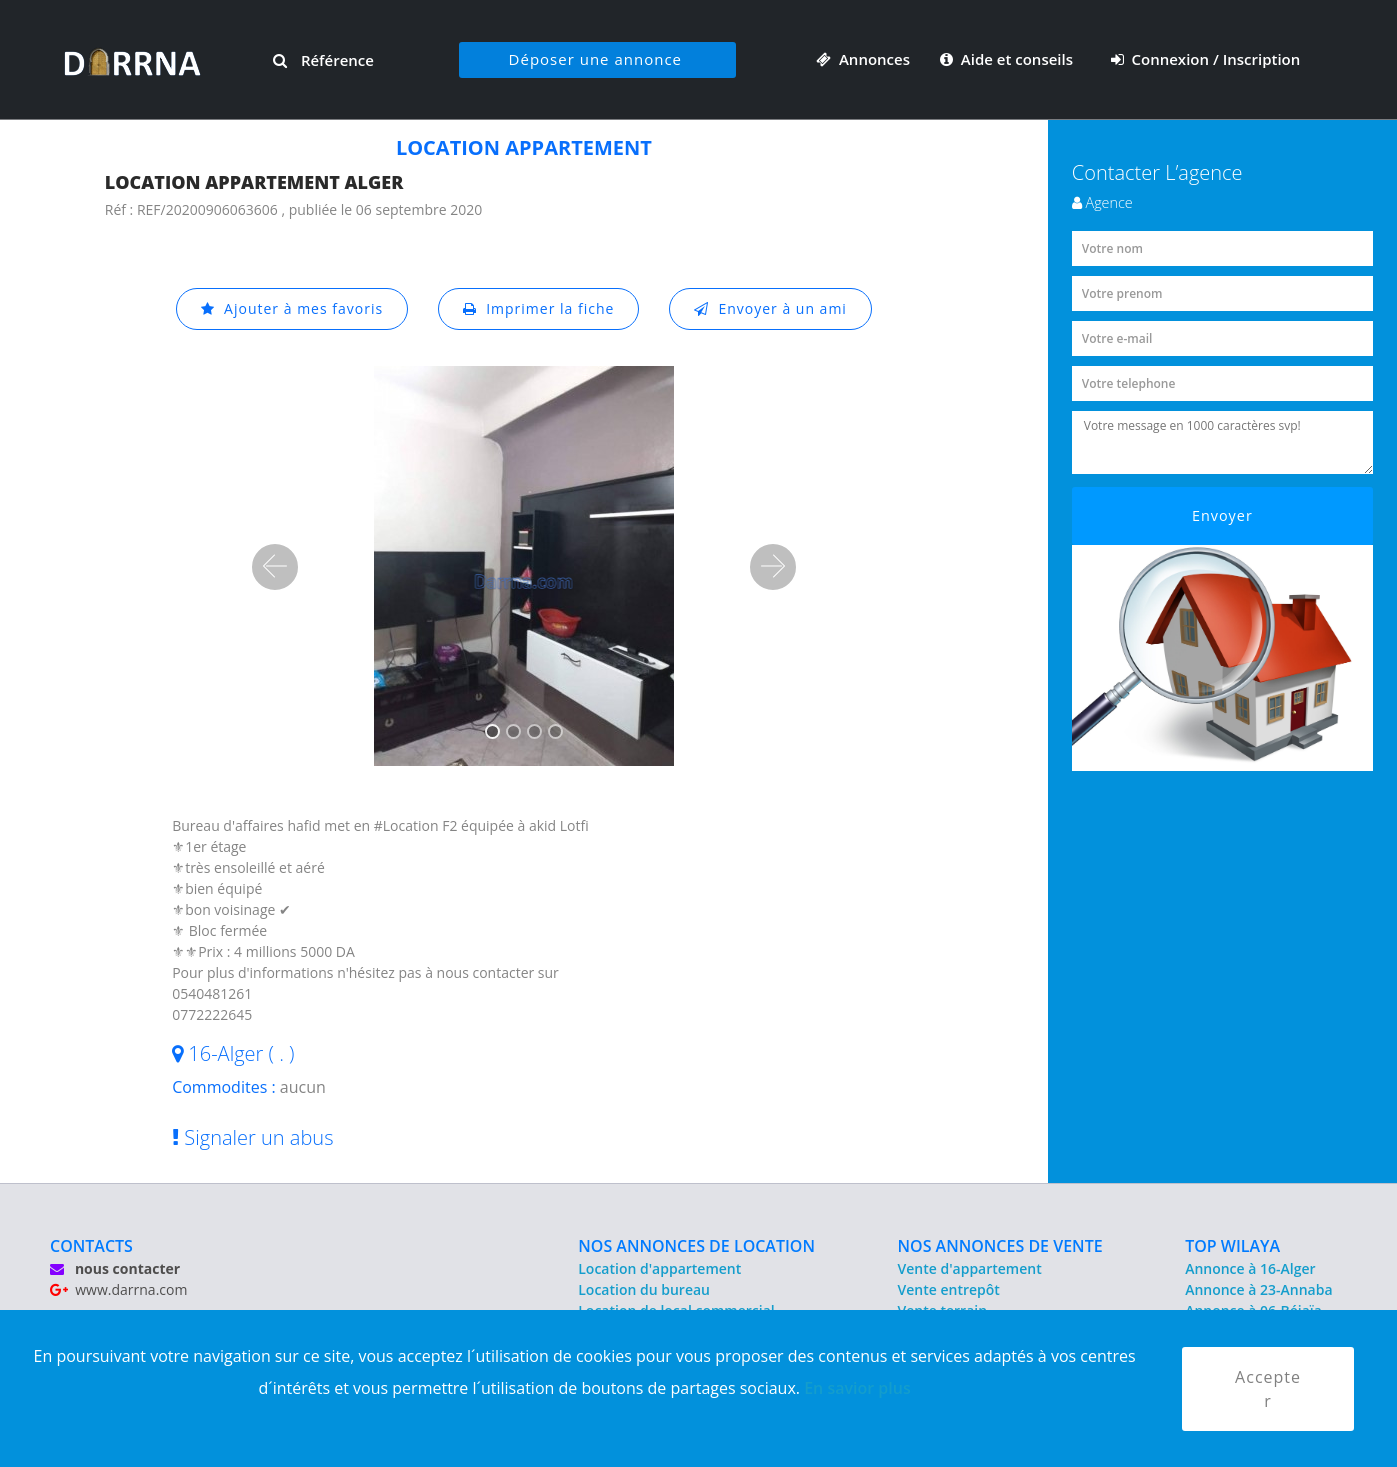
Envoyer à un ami (770, 308)
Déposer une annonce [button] (595, 59)
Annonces (863, 59)
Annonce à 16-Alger (1250, 1268)
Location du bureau (644, 1289)
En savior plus (857, 1388)
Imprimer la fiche (539, 308)
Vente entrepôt (949, 1289)
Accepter (1268, 1389)
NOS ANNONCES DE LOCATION (696, 1246)
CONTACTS (91, 1246)
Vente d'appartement (970, 1268)
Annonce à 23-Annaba (1258, 1289)
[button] (275, 567)
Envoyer (1222, 515)
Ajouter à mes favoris (292, 308)
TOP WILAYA (1232, 1246)
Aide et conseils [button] (1008, 59)
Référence (323, 60)
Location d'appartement (659, 1268)
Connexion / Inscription (1206, 59)
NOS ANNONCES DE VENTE (1000, 1246)
